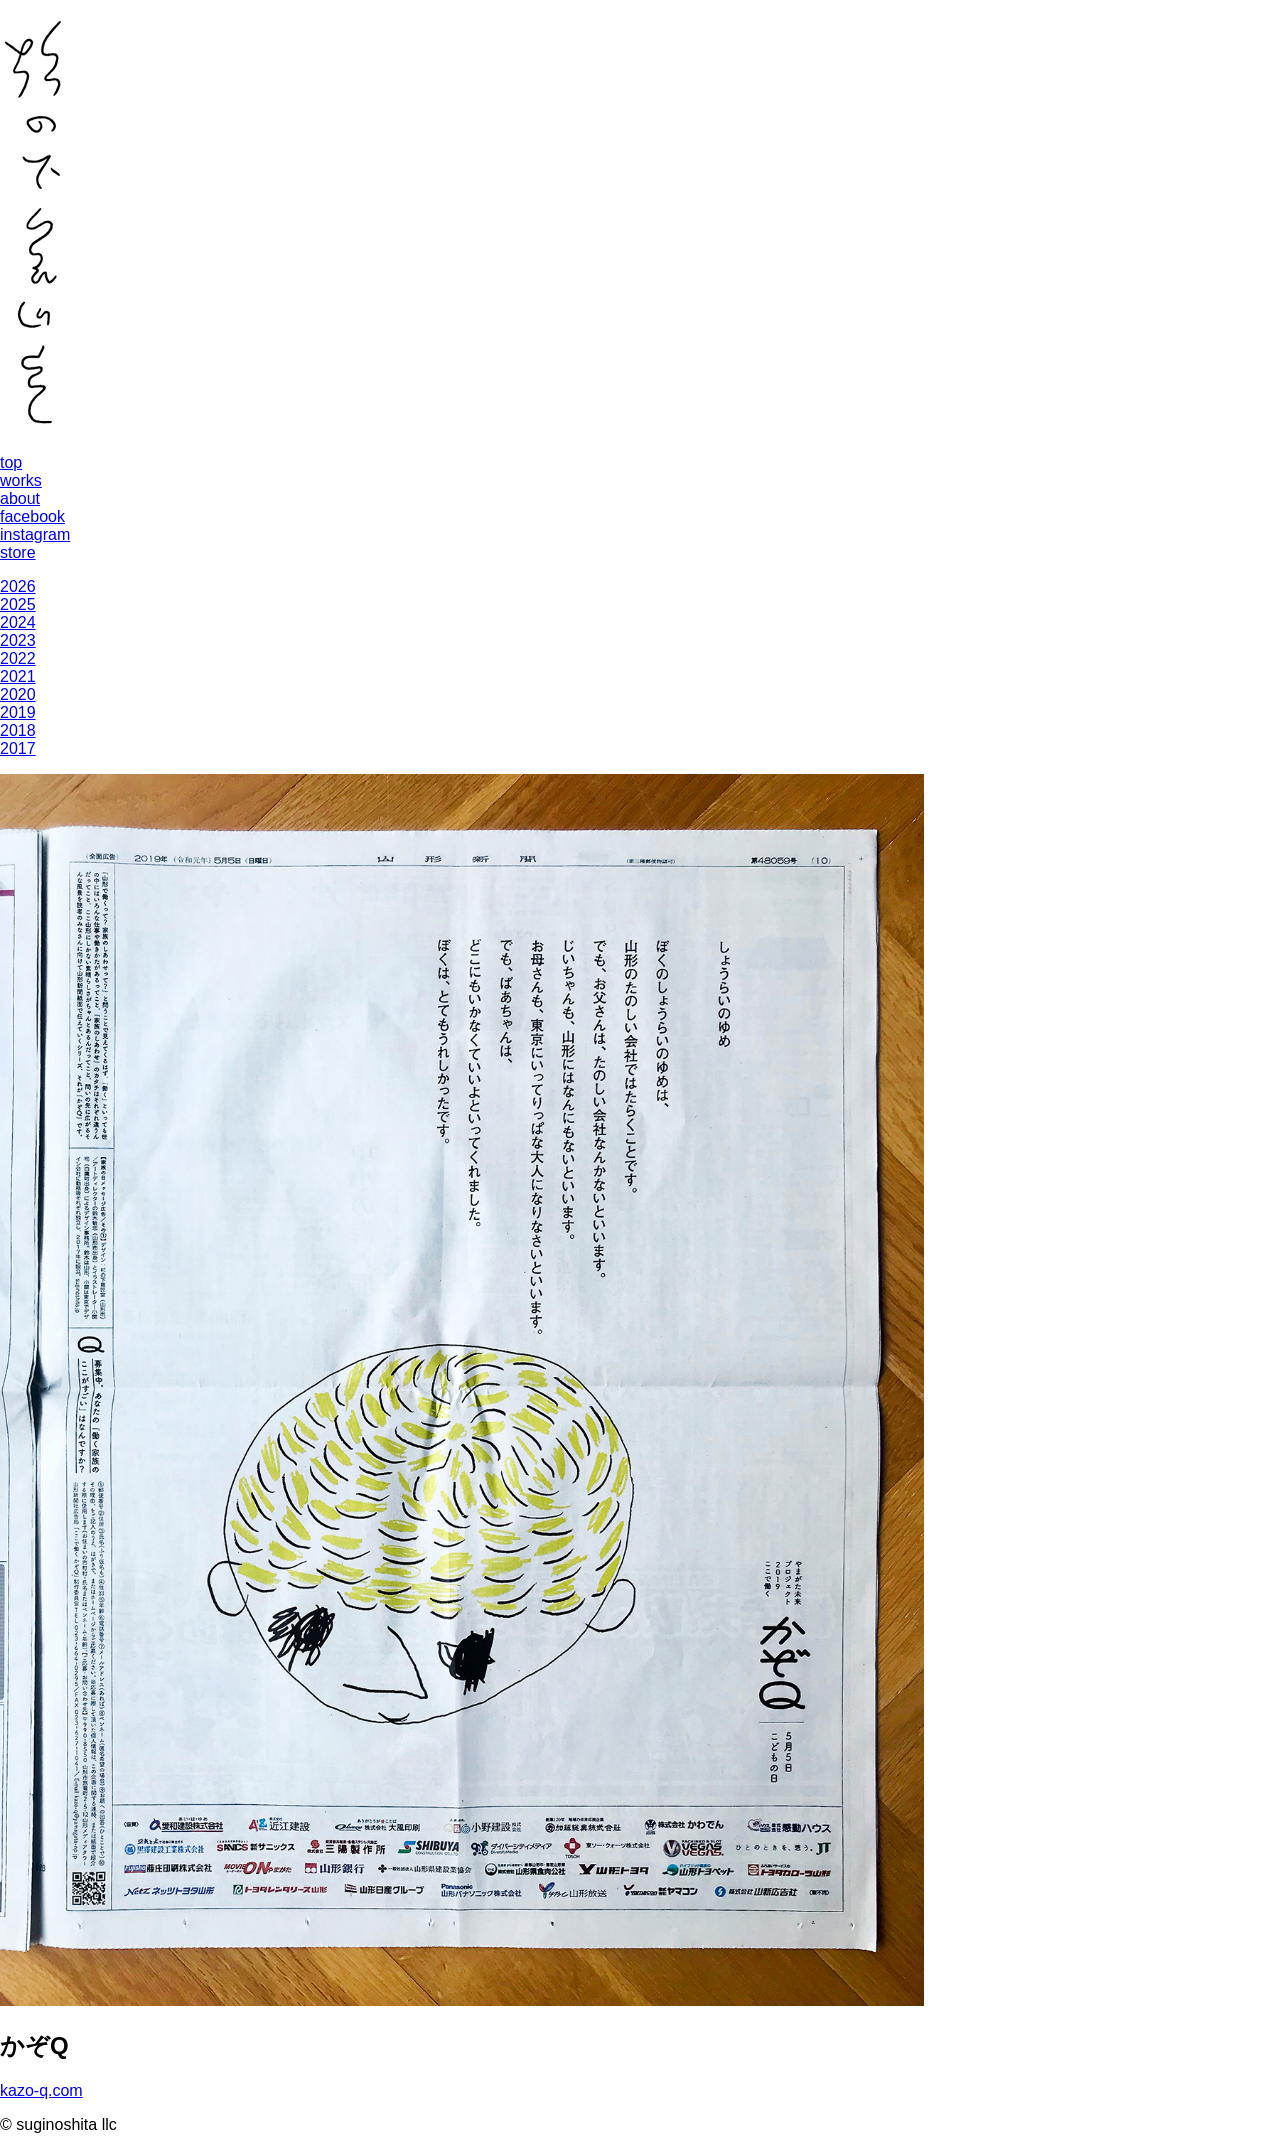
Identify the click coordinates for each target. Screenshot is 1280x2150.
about (20, 498)
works (21, 480)
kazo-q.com (41, 2090)
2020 (18, 694)
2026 (18, 586)
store (18, 552)
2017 (18, 748)
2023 (18, 640)
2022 (18, 658)
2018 (18, 730)
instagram (35, 534)
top (11, 462)
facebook (32, 516)
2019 (18, 712)
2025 (18, 604)
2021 (18, 676)
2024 (18, 622)
